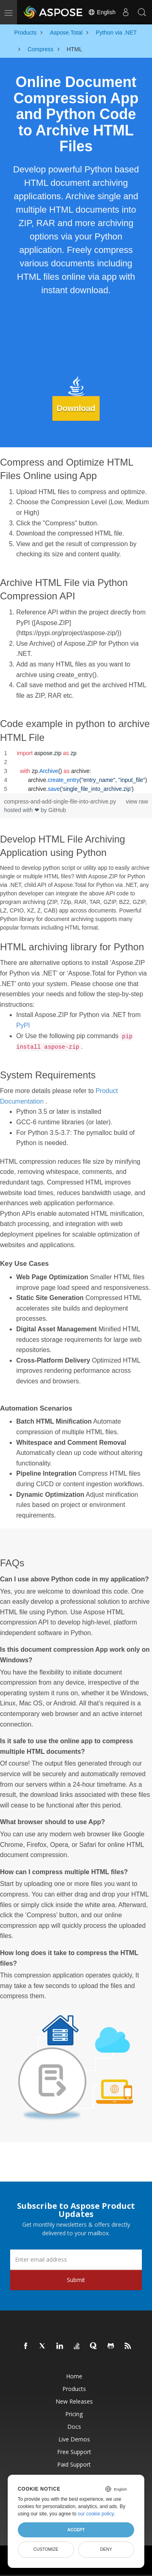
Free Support (74, 2452)
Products (74, 2389)
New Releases (74, 2401)
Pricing (74, 2414)
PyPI (23, 1025)
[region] (76, 771)
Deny (106, 2549)
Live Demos (74, 2439)
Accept (76, 2529)
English (102, 12)
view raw (137, 801)
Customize (45, 2549)
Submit (76, 2280)
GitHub (57, 810)
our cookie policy (96, 2514)
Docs (74, 2426)
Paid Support (74, 2464)
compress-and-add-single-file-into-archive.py (60, 801)
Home (74, 2376)
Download (76, 408)
